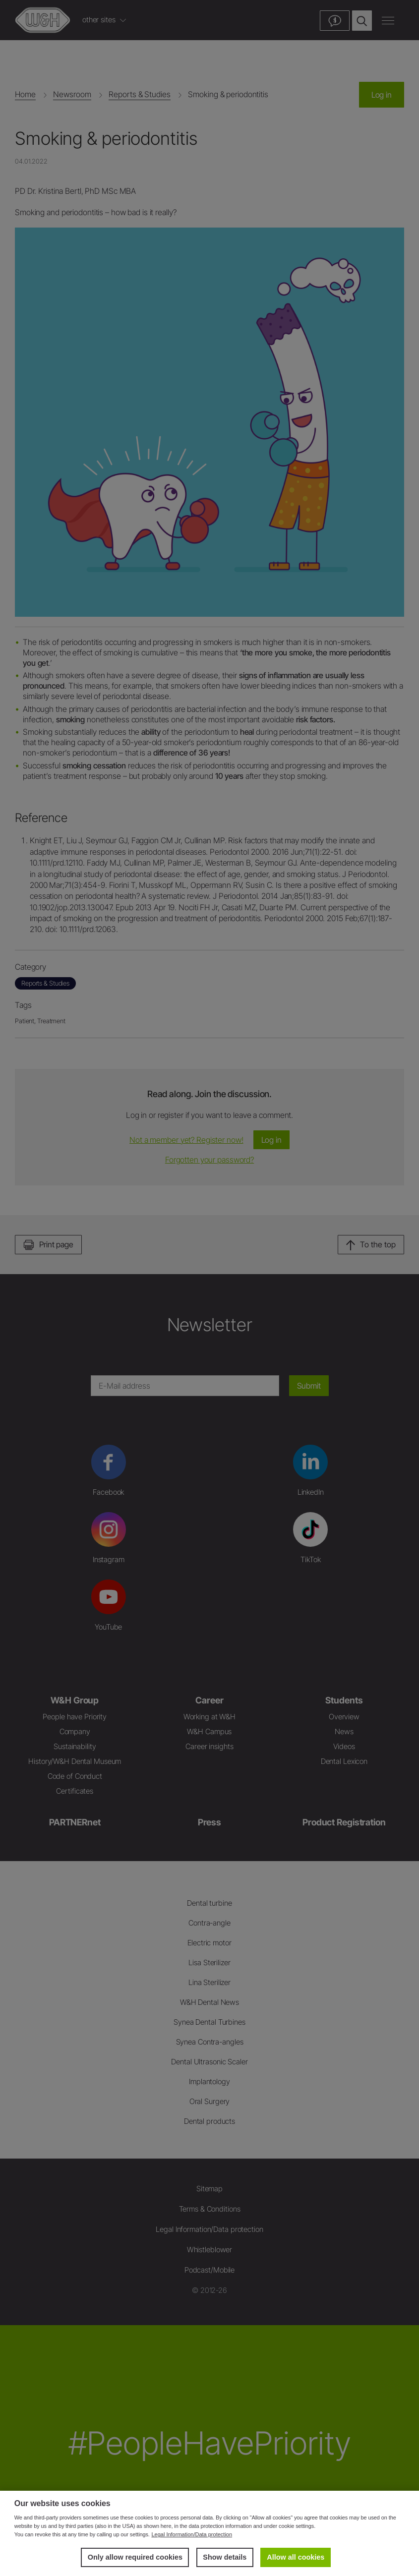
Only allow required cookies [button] (134, 2557)
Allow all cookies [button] (295, 2557)
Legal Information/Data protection (191, 2534)
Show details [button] (224, 2557)
